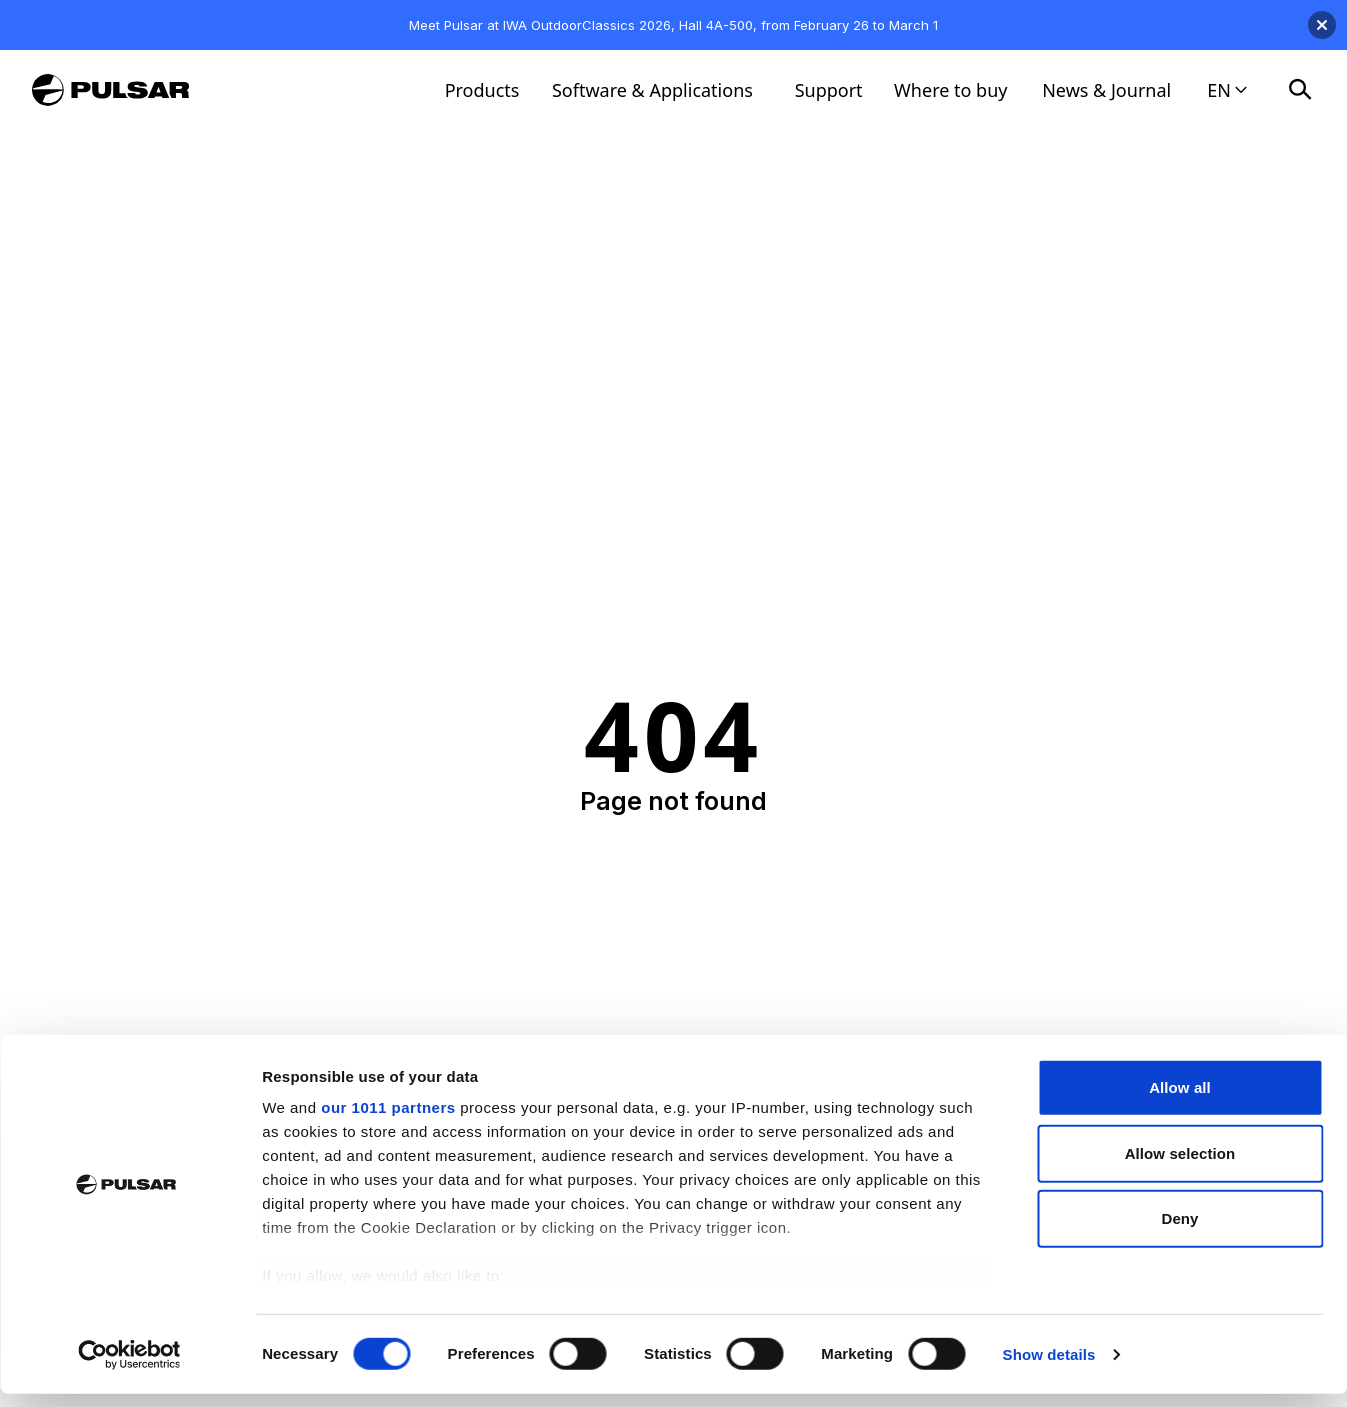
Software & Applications (652, 90)
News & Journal (1106, 90)
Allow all (1180, 1101)
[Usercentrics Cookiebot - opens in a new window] (129, 1368)
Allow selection (1180, 1166)
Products (482, 90)
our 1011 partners (388, 1121)
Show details (1049, 1367)
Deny (1179, 1232)
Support (829, 90)
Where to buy (950, 90)
